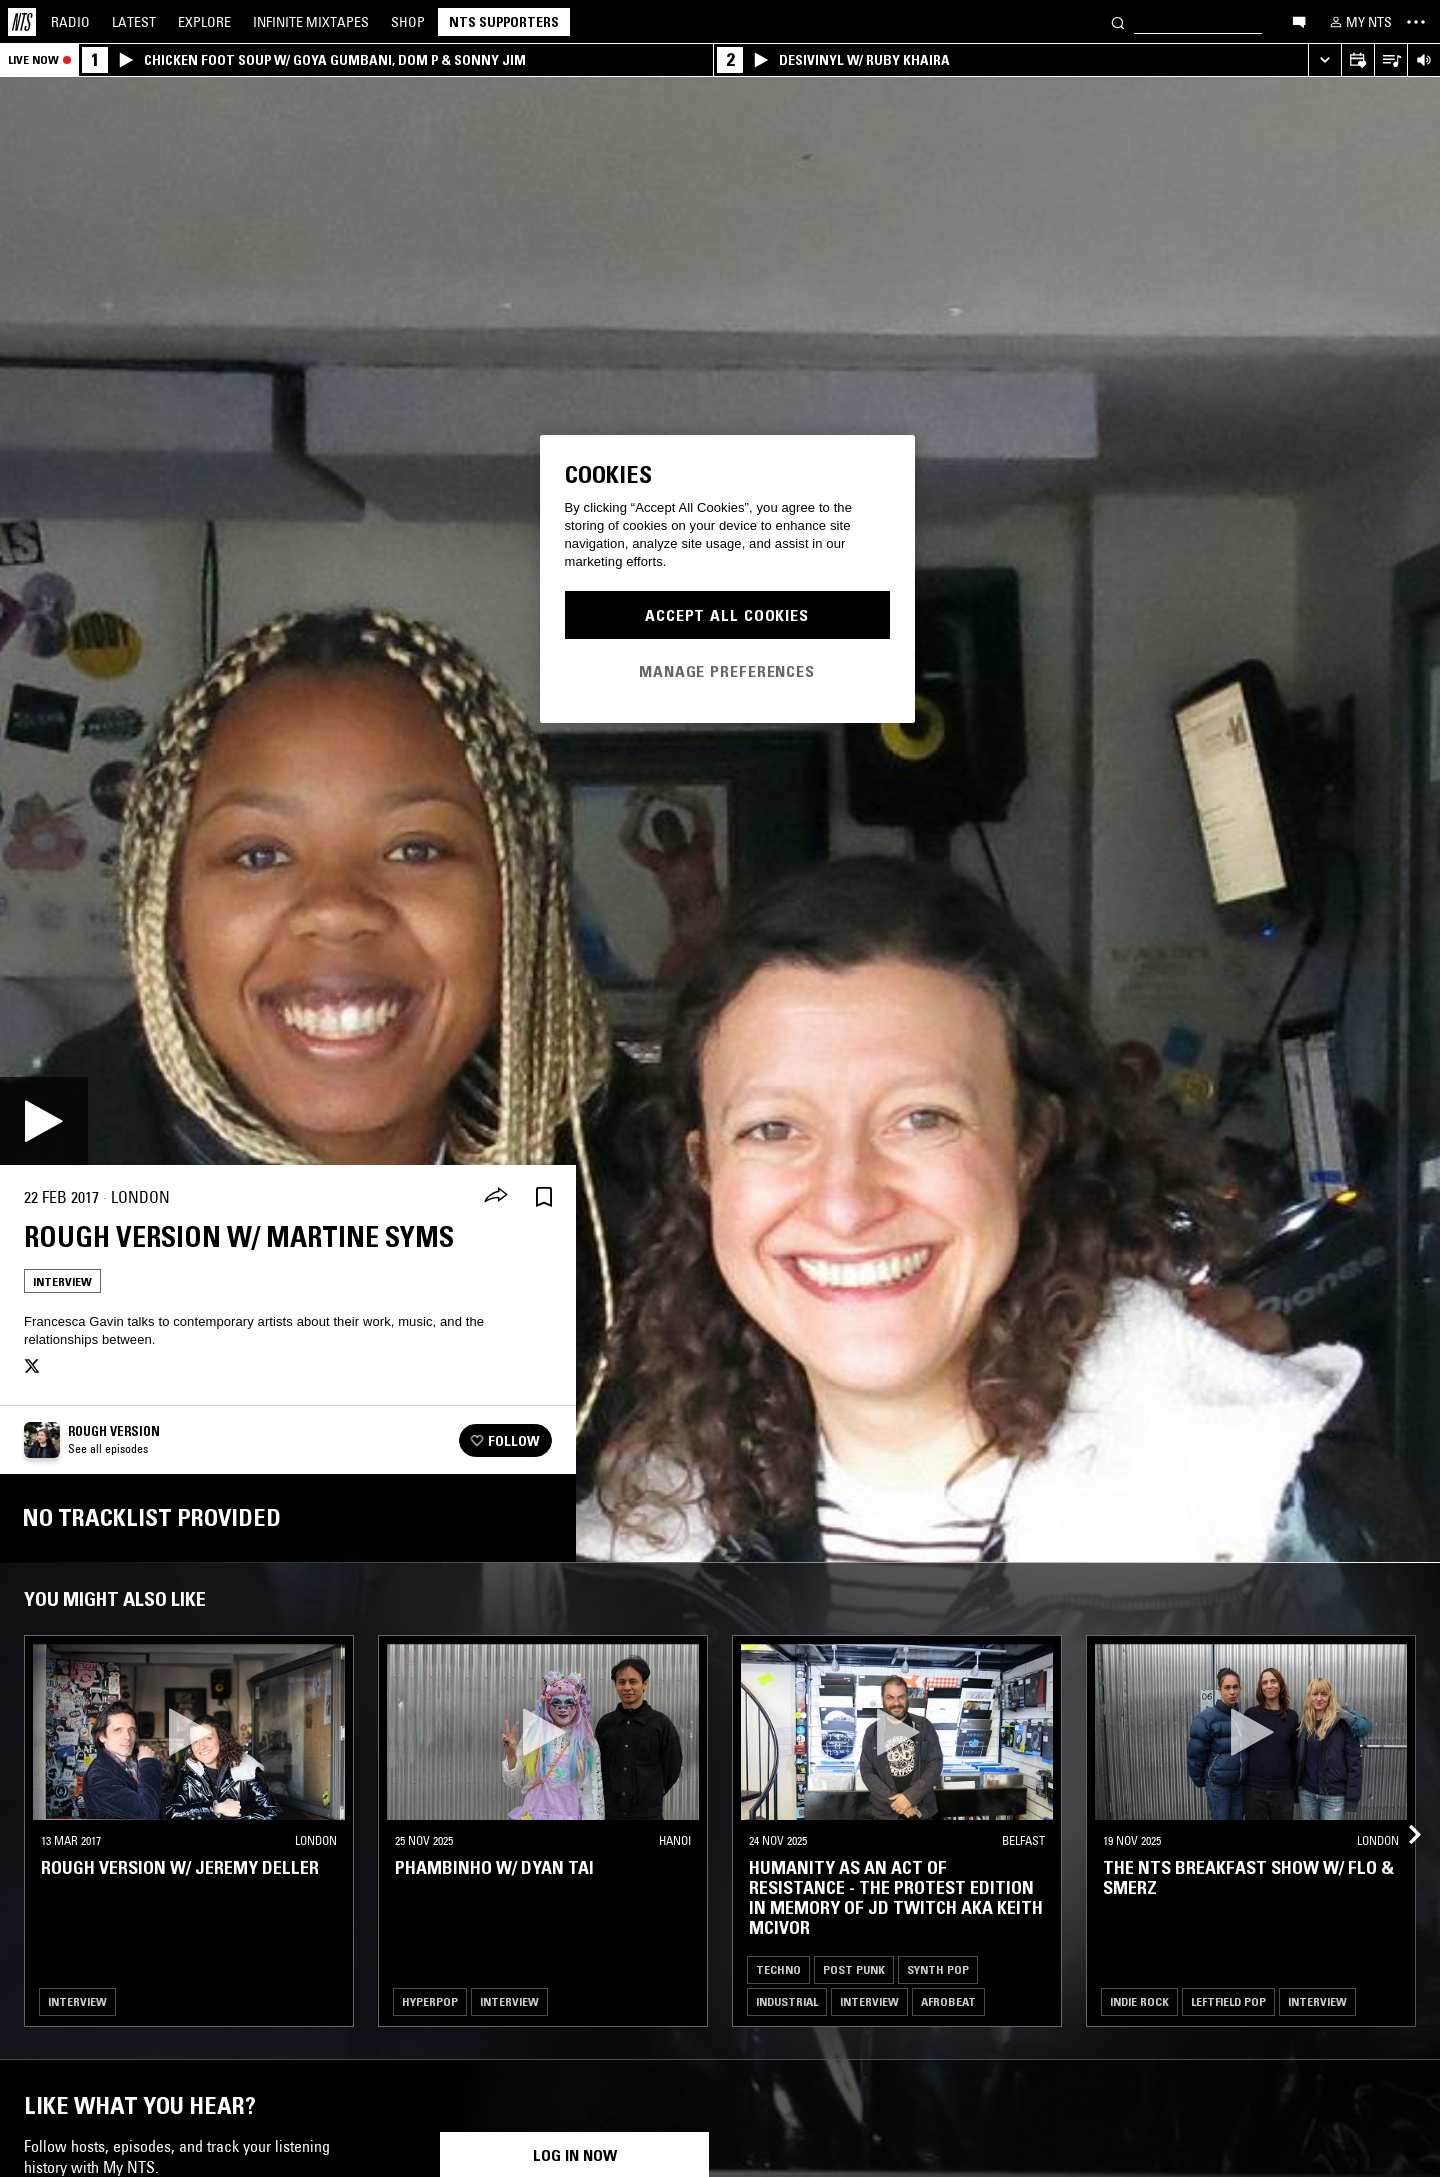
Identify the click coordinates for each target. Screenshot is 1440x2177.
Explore (204, 22)
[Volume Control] (1423, 60)
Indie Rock (1139, 2001)
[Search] (1118, 21)
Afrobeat (948, 2001)
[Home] (22, 22)
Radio (70, 22)
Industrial (787, 2001)
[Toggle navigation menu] (1416, 22)
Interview (62, 1281)
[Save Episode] (544, 1197)
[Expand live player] (1324, 60)
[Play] (44, 1121)
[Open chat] (1299, 21)
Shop (408, 22)
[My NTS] (1359, 22)
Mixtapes (311, 22)
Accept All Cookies (727, 615)
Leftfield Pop (1228, 2001)
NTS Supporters (504, 22)
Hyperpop (430, 2001)
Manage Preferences (727, 671)
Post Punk (854, 1969)
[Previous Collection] (1402, 1811)
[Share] (496, 1197)
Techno (778, 1969)
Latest (134, 22)
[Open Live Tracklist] (1390, 60)
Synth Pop (938, 1969)
